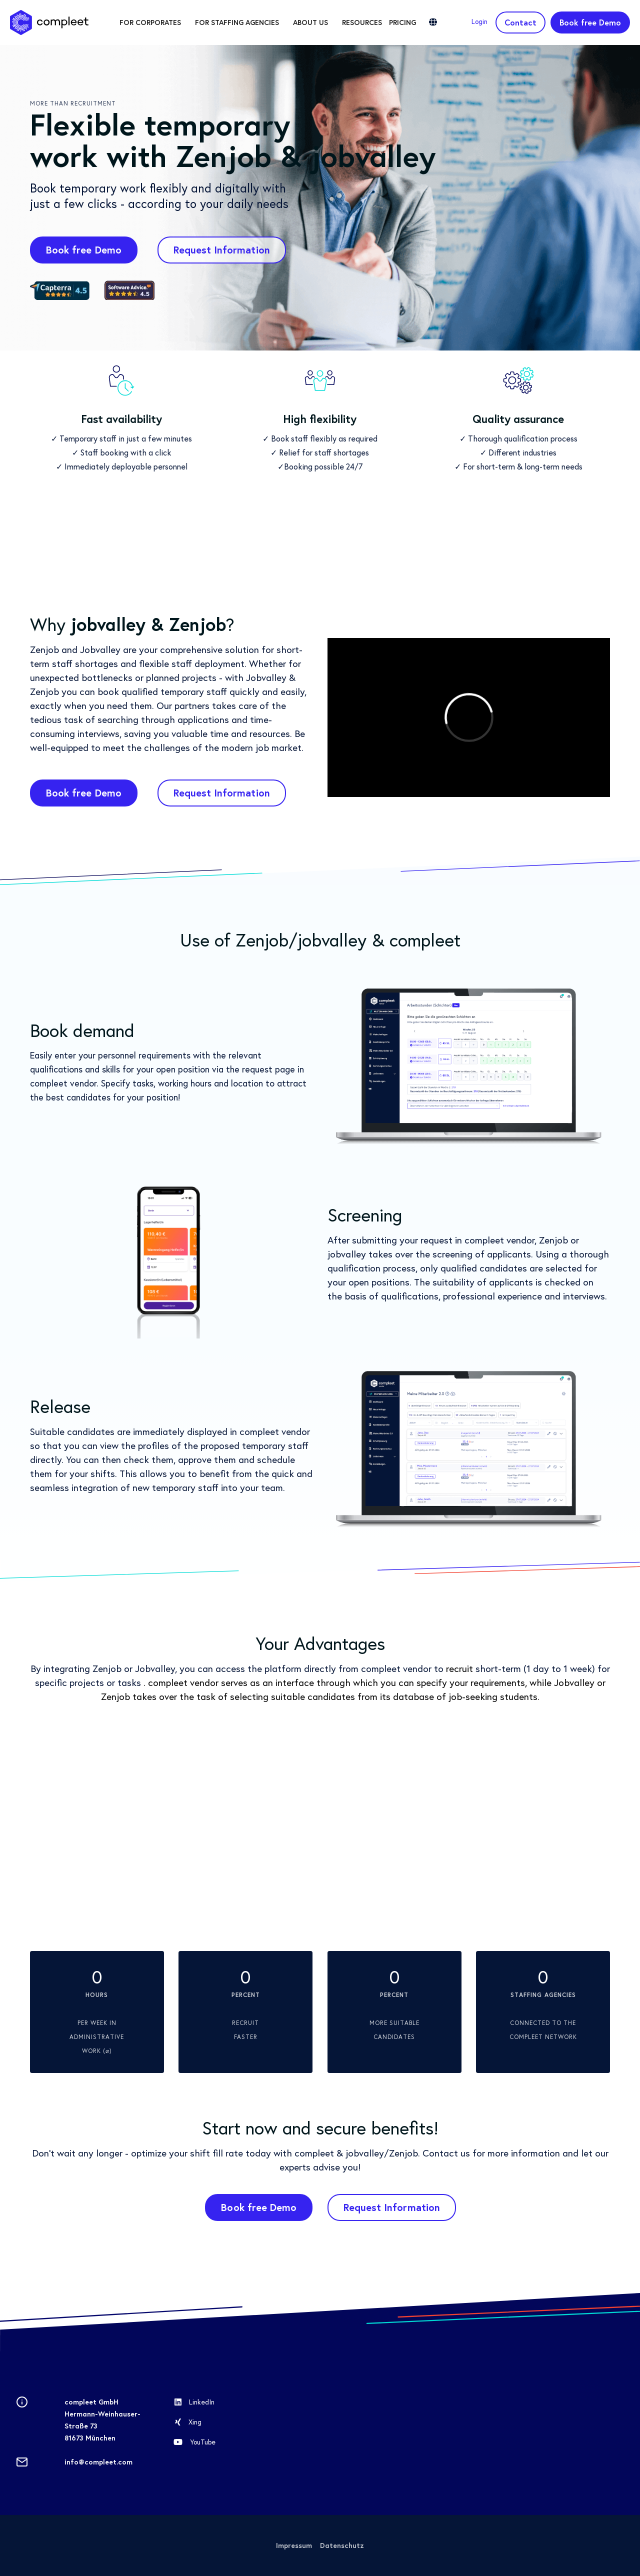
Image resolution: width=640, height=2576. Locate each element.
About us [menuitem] (310, 22)
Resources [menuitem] (362, 22)
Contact (520, 23)
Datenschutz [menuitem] (342, 2545)
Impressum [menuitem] (294, 2545)
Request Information (222, 250)
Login (480, 21)
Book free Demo (590, 23)
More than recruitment (73, 103)
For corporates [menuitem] (150, 22)
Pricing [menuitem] (402, 22)
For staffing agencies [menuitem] (237, 22)
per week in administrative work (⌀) (97, 2022)
